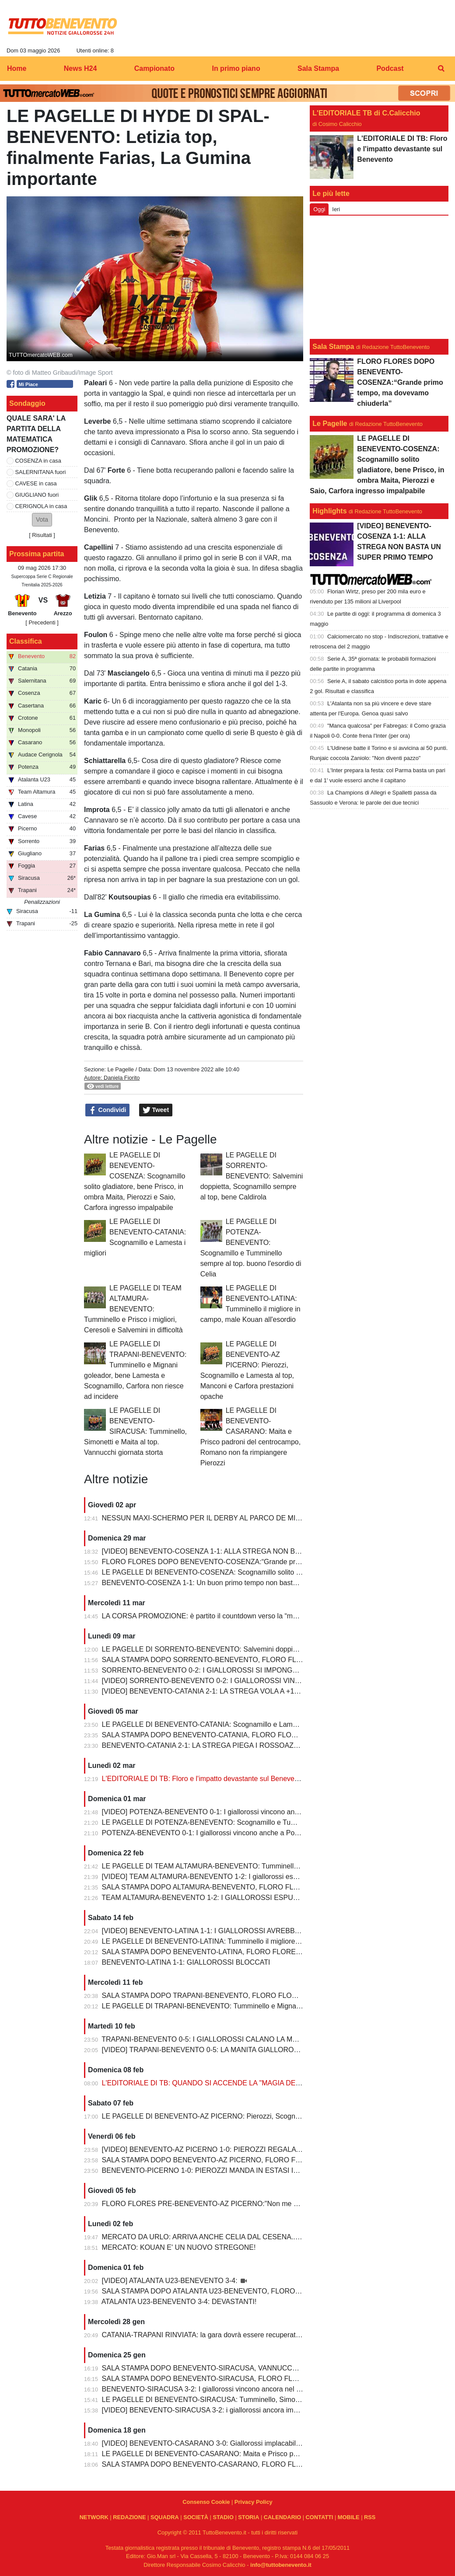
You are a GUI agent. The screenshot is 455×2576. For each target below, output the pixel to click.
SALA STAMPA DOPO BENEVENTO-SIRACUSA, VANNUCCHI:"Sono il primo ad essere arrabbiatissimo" (265, 2368)
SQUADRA (164, 2517)
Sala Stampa (333, 346)
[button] (42, 519)
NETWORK (94, 2517)
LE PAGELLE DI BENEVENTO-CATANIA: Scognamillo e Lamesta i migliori (218, 1724)
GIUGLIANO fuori (37, 494)
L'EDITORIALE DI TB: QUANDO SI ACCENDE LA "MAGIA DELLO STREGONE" (227, 2083)
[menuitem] (441, 68)
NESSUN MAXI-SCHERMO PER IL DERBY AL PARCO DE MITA (203, 1518)
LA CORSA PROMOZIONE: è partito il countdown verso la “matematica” (214, 1616)
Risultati (42, 535)
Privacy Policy (253, 2502)
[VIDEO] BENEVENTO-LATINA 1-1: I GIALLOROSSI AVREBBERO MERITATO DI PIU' (236, 1931)
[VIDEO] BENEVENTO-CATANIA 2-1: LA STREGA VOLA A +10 (200, 1691)
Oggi (319, 209)
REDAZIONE (129, 2517)
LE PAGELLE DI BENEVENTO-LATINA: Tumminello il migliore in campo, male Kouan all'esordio (251, 1941)
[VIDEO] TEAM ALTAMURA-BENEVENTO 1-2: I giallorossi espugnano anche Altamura (236, 1876)
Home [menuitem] (16, 68)
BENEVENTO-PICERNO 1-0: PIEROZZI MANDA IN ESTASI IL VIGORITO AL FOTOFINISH (244, 2170)
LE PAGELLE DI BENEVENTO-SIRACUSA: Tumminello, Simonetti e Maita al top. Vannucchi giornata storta (135, 1431)
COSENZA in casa (38, 460)
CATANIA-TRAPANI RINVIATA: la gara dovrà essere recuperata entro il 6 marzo (226, 2335)
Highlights (329, 511)
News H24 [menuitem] (80, 68)
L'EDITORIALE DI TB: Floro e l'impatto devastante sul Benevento (203, 1778)
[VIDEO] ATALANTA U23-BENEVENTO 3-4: (170, 2280)
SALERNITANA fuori (40, 472)
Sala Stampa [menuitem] (318, 68)
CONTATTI (319, 2517)
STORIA (248, 2517)
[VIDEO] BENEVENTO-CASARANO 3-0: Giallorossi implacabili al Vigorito (216, 2443)
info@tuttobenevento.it (281, 2565)
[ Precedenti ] (41, 622)
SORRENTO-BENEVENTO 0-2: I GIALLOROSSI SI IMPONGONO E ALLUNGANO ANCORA (247, 1670)
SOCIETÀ (195, 2517)
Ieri (336, 209)
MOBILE (349, 2517)
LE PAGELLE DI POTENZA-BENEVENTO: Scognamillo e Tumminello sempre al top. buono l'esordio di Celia (271, 1822)
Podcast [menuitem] (389, 68)
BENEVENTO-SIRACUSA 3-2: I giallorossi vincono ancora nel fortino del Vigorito (227, 2389)
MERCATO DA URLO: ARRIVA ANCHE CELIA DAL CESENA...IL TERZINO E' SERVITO (239, 2237)
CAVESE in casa (36, 483)
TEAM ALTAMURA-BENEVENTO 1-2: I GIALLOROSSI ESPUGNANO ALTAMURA (229, 1897)
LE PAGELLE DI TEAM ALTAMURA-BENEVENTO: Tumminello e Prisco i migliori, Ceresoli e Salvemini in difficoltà (133, 1309)
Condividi (107, 1110)
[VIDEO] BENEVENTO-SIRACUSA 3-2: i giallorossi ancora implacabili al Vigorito (227, 2410)
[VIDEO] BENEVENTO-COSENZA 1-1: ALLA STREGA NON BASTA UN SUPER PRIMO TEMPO (252, 1551)
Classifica (25, 641)
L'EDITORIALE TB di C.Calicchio (366, 113)
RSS (369, 2517)
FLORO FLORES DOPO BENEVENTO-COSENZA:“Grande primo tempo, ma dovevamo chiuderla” (255, 1561)
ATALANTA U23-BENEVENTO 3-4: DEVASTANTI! (179, 2301)
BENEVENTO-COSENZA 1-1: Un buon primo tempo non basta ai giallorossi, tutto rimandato (245, 1582)
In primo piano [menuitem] (236, 68)
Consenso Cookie (206, 2502)
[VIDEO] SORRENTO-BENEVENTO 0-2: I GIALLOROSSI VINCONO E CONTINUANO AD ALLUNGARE (264, 1680)
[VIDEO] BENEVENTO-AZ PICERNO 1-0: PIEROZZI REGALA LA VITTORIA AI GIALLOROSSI (249, 2149)
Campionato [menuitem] (154, 68)
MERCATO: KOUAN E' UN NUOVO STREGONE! (179, 2247)
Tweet (156, 1110)
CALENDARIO (282, 2517)
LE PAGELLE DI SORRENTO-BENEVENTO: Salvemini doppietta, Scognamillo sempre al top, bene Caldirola (251, 1176)
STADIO (223, 2517)
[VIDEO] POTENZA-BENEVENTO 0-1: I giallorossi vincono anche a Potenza (221, 1812)
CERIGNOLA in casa (41, 506)
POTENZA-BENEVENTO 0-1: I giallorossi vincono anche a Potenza (207, 1833)
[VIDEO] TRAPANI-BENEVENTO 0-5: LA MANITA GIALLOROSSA (206, 2049)
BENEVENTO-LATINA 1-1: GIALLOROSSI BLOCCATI (186, 1962)
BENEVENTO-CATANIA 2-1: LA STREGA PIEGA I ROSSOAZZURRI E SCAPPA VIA (233, 1745)
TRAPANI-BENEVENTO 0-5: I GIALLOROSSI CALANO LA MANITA (207, 2039)
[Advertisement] (379, 277)
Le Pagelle (120, 1069)
